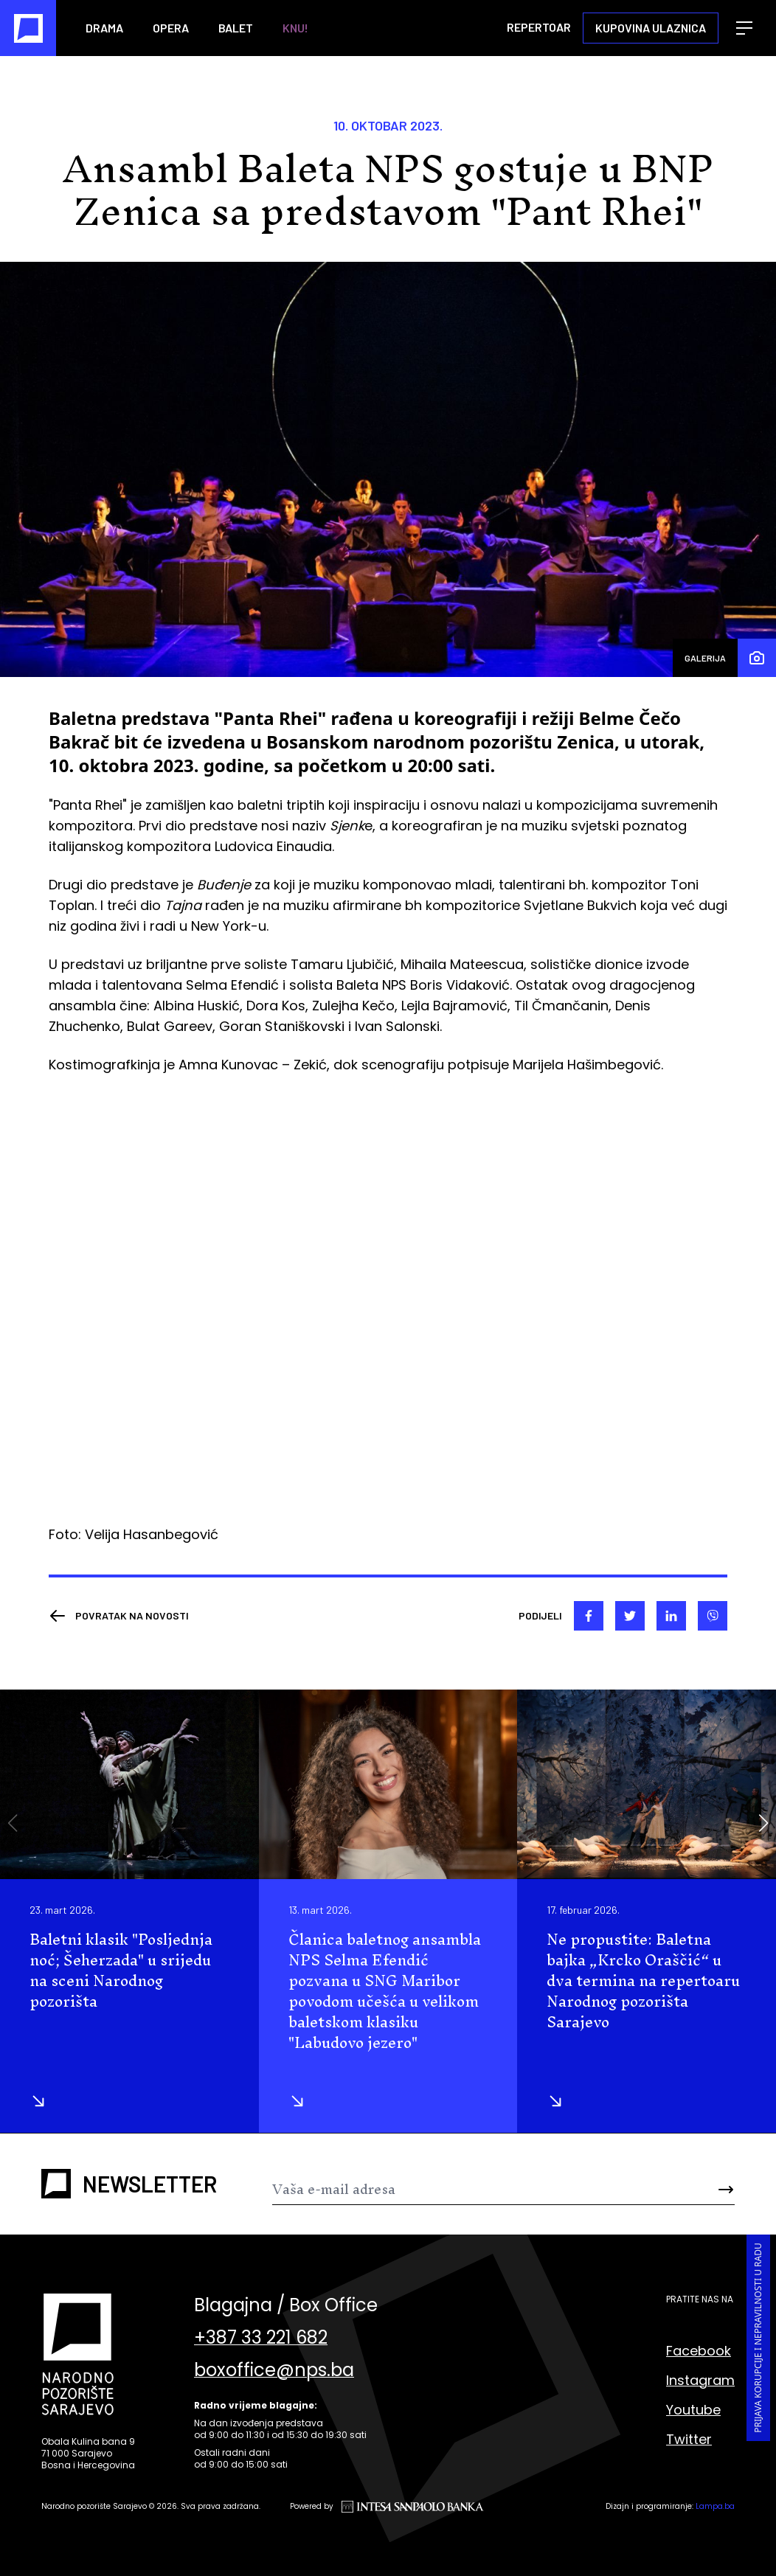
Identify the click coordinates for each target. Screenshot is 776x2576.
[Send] (696, 2189)
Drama (104, 28)
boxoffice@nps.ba (274, 2370)
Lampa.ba (715, 2506)
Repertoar (539, 27)
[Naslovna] (28, 28)
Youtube (693, 2409)
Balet (235, 28)
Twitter (689, 2439)
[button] (763, 1823)
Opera (171, 28)
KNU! (295, 28)
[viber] (712, 1616)
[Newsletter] (464, 2189)
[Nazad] (119, 1616)
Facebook (698, 2350)
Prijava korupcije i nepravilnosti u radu (758, 2338)
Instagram (700, 2380)
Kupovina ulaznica (650, 28)
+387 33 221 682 (261, 2338)
